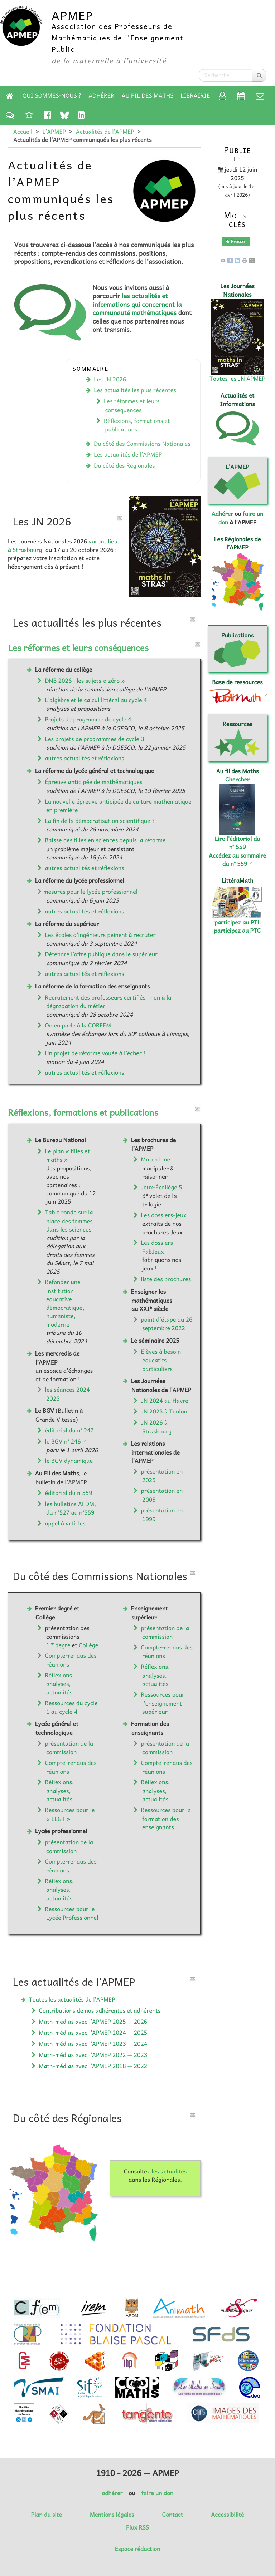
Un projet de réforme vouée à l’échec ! (95, 1053)
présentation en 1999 (162, 1515)
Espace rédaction (137, 2548)
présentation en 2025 (162, 1476)
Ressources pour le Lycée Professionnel (71, 1913)
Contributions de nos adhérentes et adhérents (100, 2010)
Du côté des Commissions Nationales (142, 443)
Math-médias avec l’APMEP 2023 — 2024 (93, 2043)
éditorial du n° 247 (69, 1430)
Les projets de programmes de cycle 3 (94, 739)
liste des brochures (166, 1279)
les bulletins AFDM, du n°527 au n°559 (70, 1508)
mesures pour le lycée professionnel (90, 891)
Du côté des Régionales (124, 465)
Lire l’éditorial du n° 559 (237, 843)
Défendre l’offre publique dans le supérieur (101, 954)
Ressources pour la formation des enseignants (166, 1818)
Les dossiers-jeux (164, 1215)
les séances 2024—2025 (70, 1394)
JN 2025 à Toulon (164, 1411)
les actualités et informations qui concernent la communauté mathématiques (137, 304)
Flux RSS (137, 2527)
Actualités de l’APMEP (105, 131)
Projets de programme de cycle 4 (88, 719)
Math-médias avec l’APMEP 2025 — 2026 (93, 2021)
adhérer (112, 2493)
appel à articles (65, 1523)
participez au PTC (237, 930)
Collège (88, 1645)
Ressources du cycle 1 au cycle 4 (71, 1707)
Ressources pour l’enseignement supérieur (163, 1703)
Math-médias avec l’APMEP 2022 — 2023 (93, 2054)
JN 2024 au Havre (164, 1400)
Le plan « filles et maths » (67, 1155)
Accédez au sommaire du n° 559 (237, 859)
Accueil (22, 131)
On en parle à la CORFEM (78, 1025)
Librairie (195, 95)
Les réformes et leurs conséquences (132, 405)
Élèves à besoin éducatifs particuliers (161, 1360)
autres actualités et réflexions (84, 758)
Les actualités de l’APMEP (128, 454)
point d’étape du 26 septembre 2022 (167, 1324)
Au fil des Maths (148, 95)
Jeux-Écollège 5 (161, 1187)
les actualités (169, 2171)
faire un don (157, 2493)
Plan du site (46, 2514)
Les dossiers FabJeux (157, 1247)
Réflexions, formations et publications (137, 425)
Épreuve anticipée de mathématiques (94, 781)
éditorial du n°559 (68, 1492)
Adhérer (101, 95)
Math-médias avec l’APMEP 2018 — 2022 (93, 2066)
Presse (235, 241)
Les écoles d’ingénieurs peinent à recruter (100, 934)
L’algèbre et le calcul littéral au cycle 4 (96, 700)
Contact (172, 2514)
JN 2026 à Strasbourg (156, 1427)
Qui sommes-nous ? (52, 95)
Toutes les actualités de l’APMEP (72, 1999)
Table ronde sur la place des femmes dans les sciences (69, 1221)
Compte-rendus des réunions (71, 1660)
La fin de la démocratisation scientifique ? (100, 820)
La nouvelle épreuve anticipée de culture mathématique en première (118, 806)
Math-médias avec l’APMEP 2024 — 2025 (93, 2032)
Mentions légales (112, 2514)
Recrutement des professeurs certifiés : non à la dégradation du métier (108, 1002)
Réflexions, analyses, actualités (59, 1684)
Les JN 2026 (110, 379)
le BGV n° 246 (63, 1441)
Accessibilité (227, 2514)
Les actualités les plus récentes (135, 390)
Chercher (237, 779)
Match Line (155, 1159)
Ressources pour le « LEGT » (70, 1814)
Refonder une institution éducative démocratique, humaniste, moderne (65, 1303)
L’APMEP (54, 131)
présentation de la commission (69, 1748)
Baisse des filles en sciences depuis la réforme (105, 840)
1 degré (58, 1645)
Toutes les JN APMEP (237, 378)
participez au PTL (237, 922)
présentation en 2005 (162, 1495)
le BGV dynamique (69, 1460)
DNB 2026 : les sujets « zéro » (85, 680)
